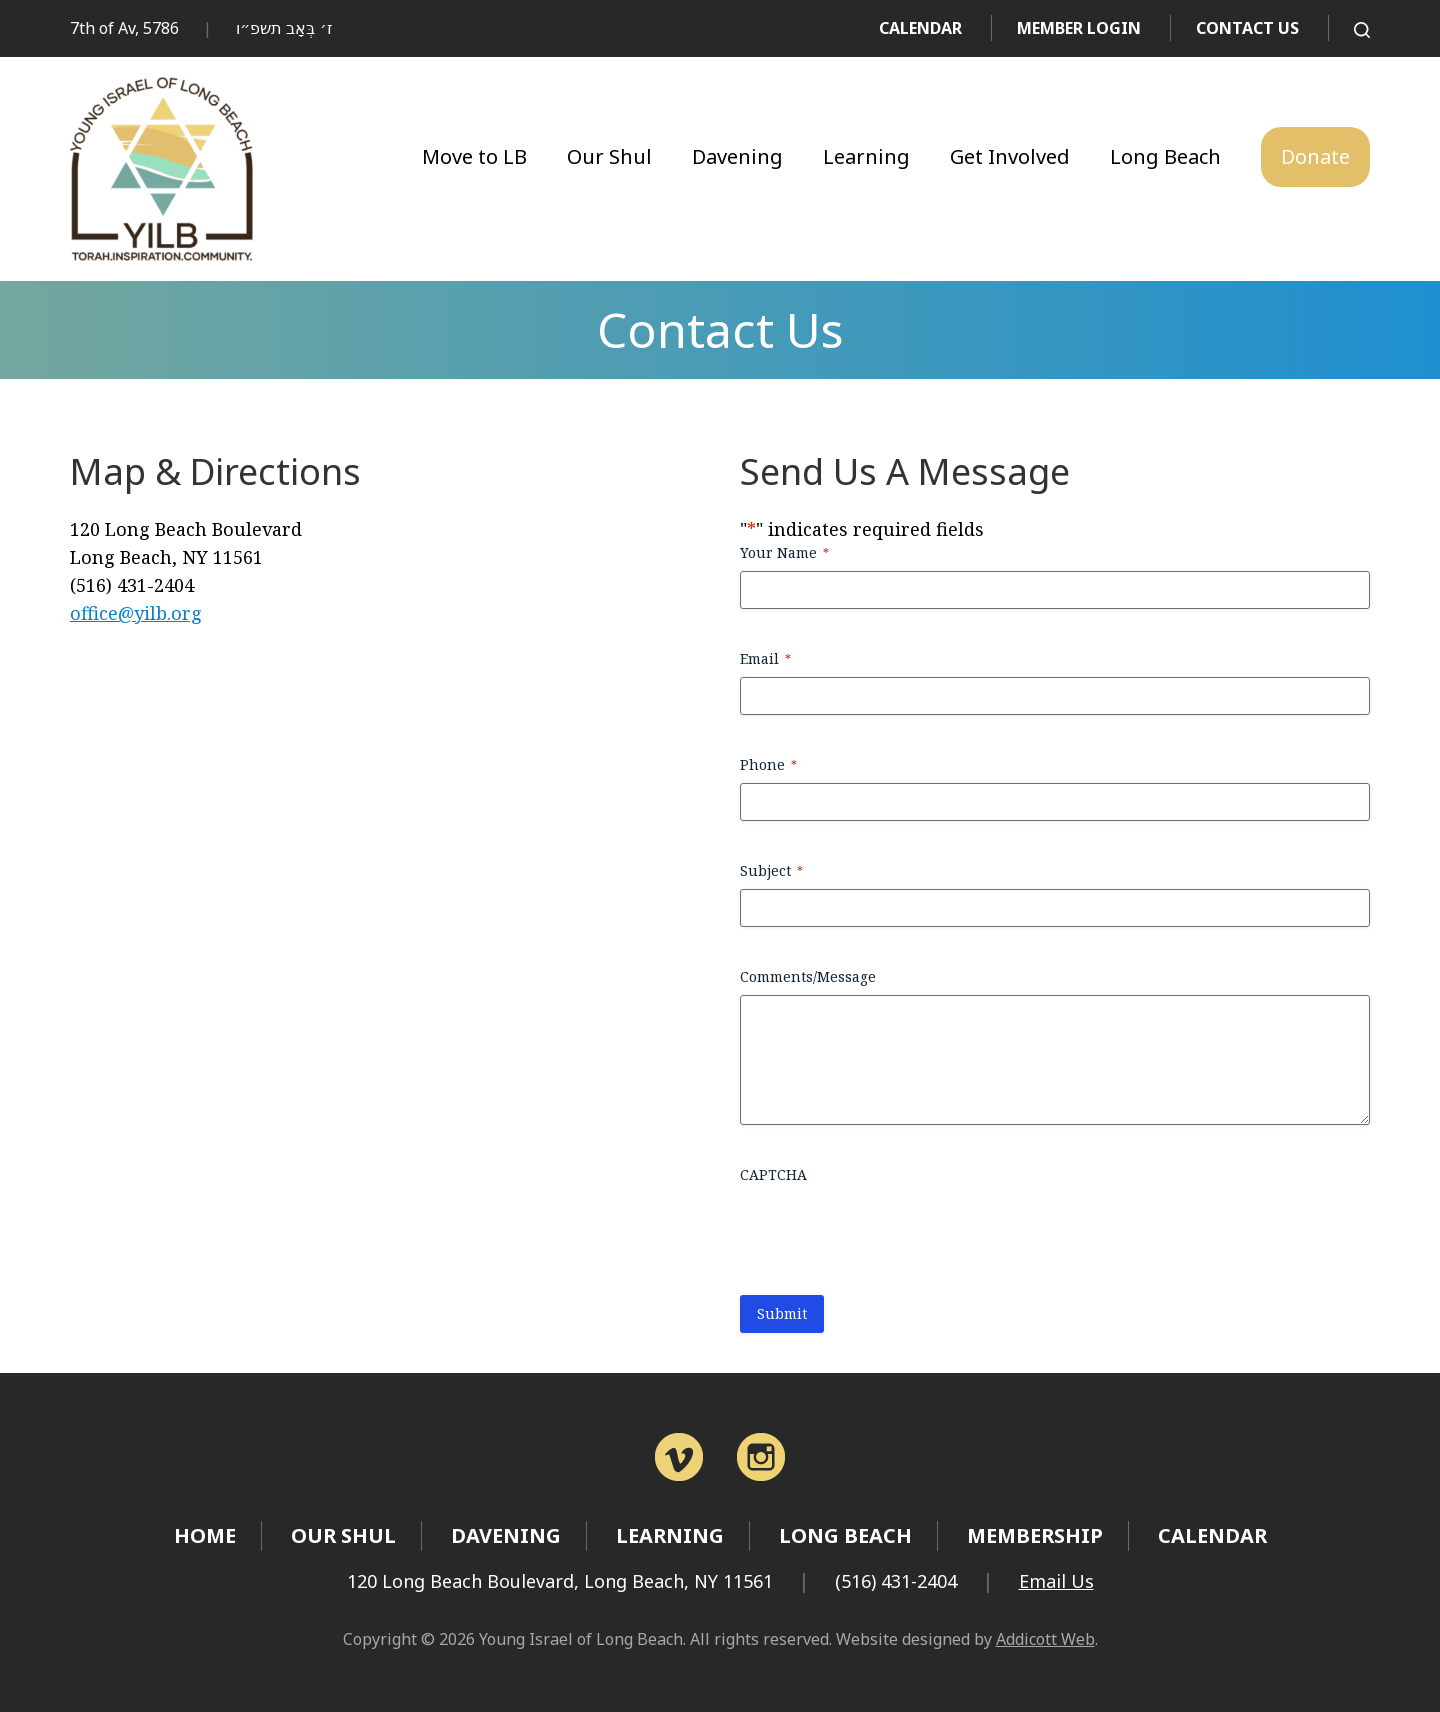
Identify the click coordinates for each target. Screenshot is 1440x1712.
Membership (1035, 1535)
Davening (737, 156)
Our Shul (609, 156)
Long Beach (1165, 156)
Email (765, 658)
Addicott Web (1045, 1639)
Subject (771, 870)
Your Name (784, 552)
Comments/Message (808, 976)
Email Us (1056, 1581)
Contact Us (1247, 28)
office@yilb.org (136, 613)
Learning (866, 156)
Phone (768, 764)
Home (205, 1535)
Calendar (920, 28)
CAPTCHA (773, 1174)
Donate (1315, 156)
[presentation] (892, 1232)
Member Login (1079, 28)
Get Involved (1010, 156)
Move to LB (474, 156)
